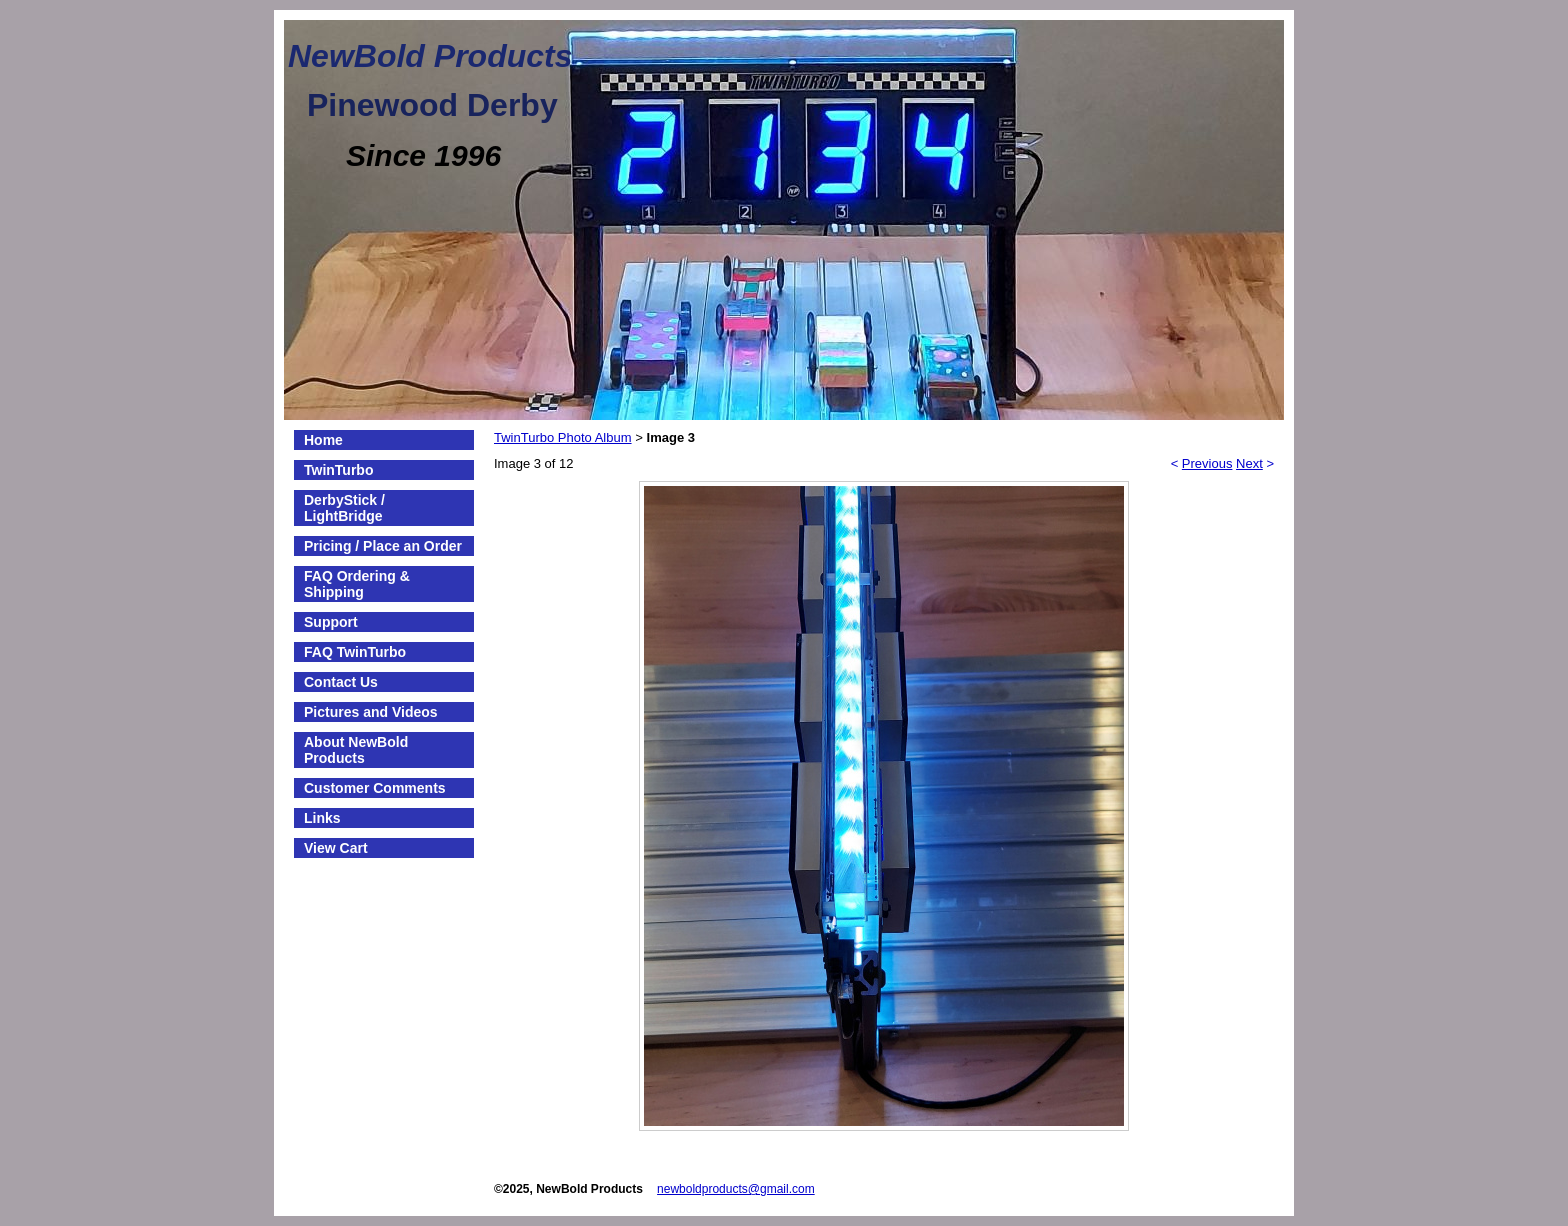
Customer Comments (375, 788)
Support (331, 622)
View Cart (336, 848)
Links (322, 818)
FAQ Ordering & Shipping (357, 584)
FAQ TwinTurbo (355, 652)
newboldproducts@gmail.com (736, 1189)
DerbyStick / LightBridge (344, 508)
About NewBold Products (356, 750)
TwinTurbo (338, 470)
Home (323, 440)
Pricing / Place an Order (383, 546)
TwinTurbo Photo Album (563, 437)
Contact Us (341, 682)
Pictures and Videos (371, 712)
